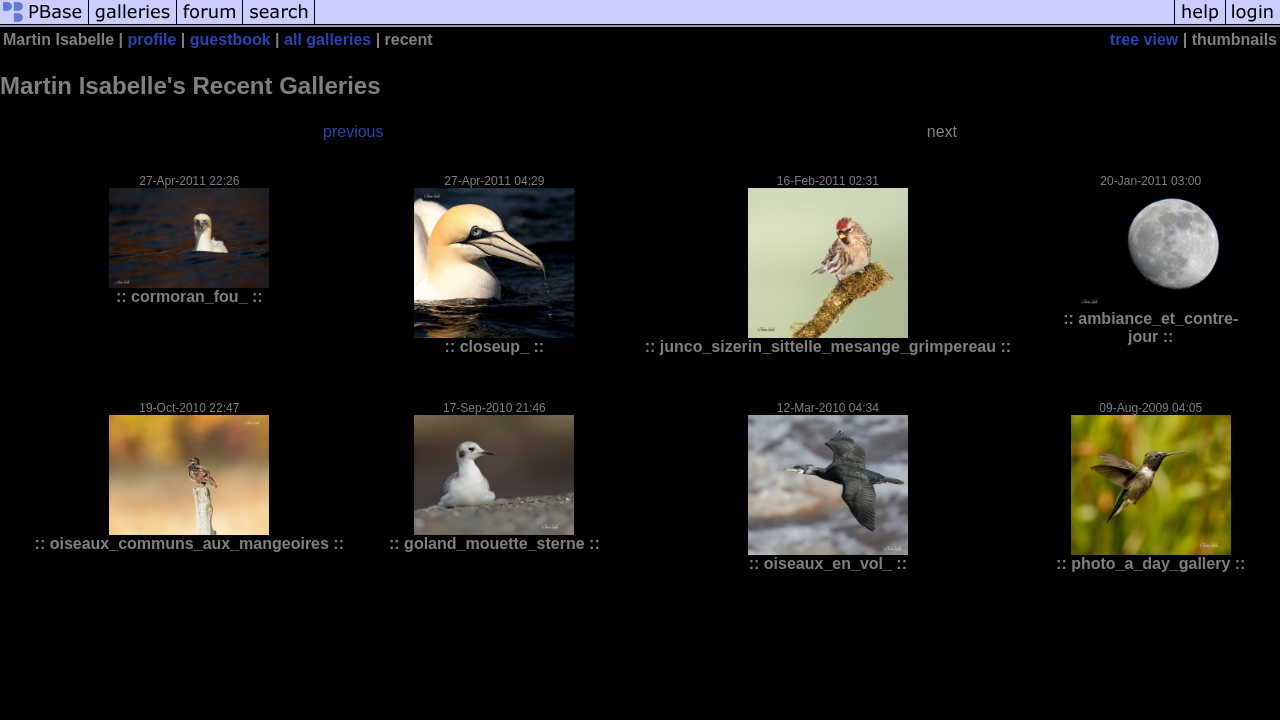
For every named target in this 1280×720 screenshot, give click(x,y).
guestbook (230, 39)
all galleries (327, 39)
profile (152, 39)
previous (353, 131)
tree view (1144, 39)
